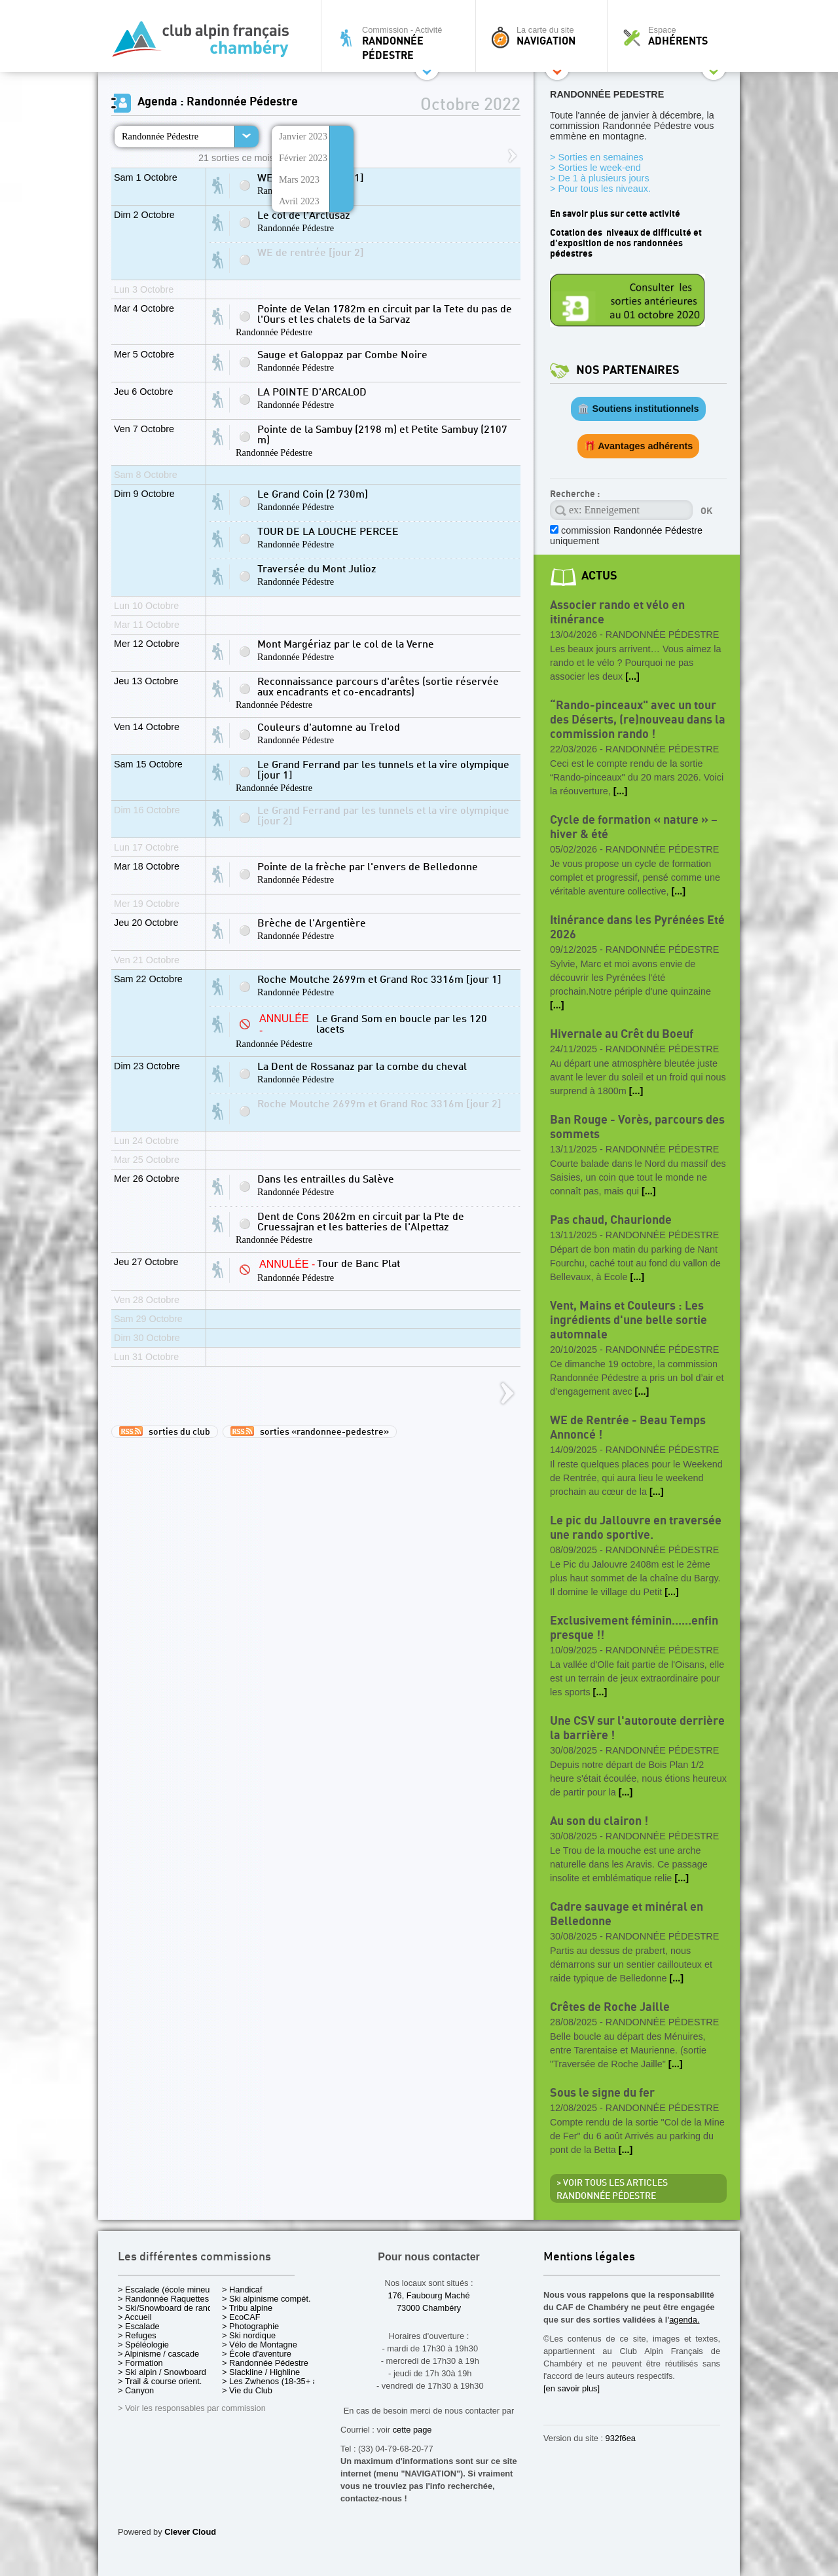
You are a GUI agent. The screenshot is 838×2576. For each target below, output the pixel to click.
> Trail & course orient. (160, 2381)
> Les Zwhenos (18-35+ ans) (275, 2381)
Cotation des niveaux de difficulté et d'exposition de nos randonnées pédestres (626, 243)
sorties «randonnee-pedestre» (309, 1431)
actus (599, 576)
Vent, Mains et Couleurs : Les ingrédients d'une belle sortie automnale (628, 1320)
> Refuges (137, 2335)
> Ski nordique (249, 2335)
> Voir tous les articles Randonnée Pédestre (612, 2190)
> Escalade (139, 2326)
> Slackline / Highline (261, 2372)
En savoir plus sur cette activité (615, 214)
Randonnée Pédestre (160, 136)
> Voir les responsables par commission (192, 2408)
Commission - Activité (402, 43)
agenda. (684, 2320)
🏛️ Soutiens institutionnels (638, 408)
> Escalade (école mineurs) (168, 2289)
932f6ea (621, 2438)
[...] (632, 676)
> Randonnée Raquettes (163, 2299)
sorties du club (164, 1431)
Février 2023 (303, 158)
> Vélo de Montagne (259, 2344)
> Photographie (250, 2326)
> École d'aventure (256, 2354)
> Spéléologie (143, 2344)
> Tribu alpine (247, 2308)
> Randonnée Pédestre (265, 2363)
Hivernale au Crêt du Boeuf (621, 1034)
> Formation (140, 2363)
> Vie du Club (247, 2390)
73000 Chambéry (429, 2308)
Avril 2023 (299, 201)
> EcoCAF (241, 2317)
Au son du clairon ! (599, 1821)
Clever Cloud (190, 2532)
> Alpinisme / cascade (158, 2354)
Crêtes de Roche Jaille (610, 2007)
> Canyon (136, 2390)
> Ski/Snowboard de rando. (168, 2308)
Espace (677, 36)
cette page (412, 2430)
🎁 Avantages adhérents (638, 446)
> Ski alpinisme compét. (266, 2299)
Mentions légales (589, 2257)
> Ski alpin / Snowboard (162, 2372)
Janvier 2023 (303, 136)
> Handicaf (242, 2289)
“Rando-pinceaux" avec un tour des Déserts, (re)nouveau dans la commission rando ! (637, 720)
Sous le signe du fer (602, 2093)
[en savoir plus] (571, 2388)
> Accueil (135, 2317)
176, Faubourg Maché (428, 2295)
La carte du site (544, 36)
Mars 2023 (299, 179)
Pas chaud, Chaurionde (611, 1220)
